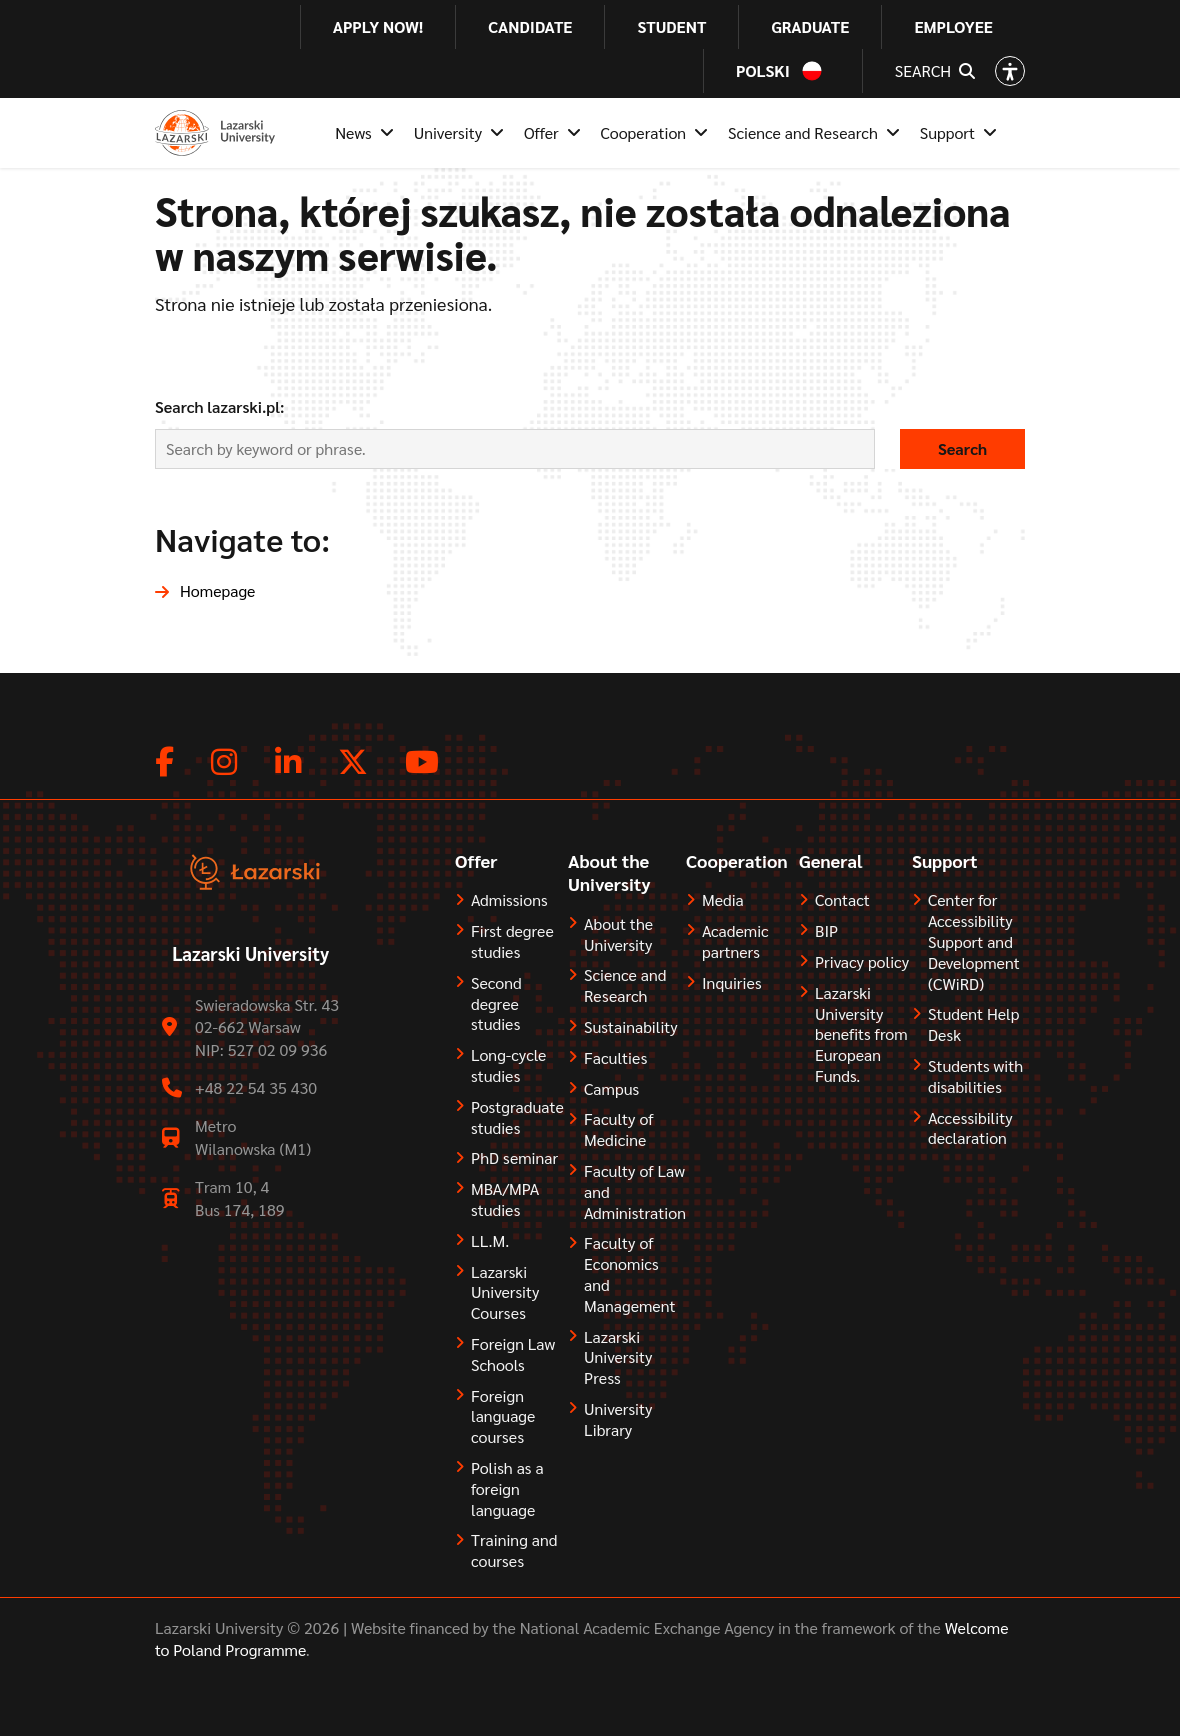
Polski (763, 71)
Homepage (217, 590)
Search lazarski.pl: (220, 406)
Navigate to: (242, 538)
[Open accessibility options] (1010, 71)
